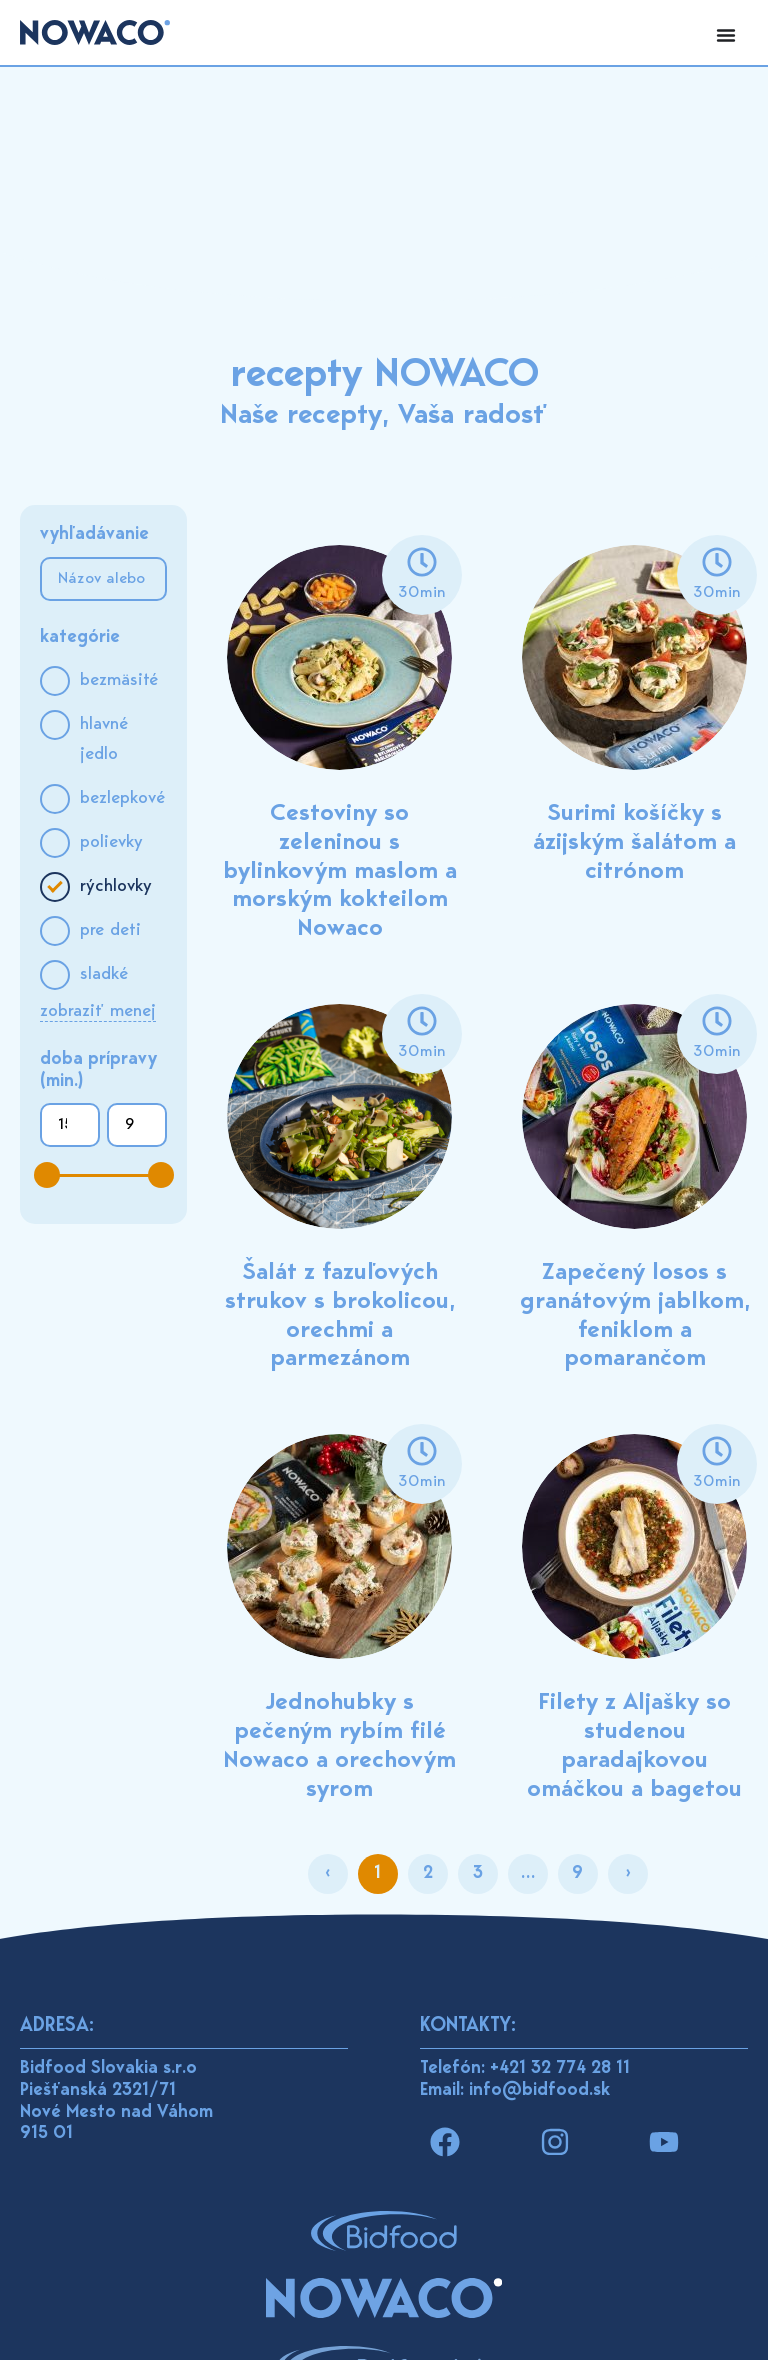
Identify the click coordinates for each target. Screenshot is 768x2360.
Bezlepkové (122, 799)
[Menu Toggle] (726, 35)
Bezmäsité (119, 681)
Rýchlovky (116, 887)
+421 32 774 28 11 (560, 2069)
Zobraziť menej (98, 1012)
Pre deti (110, 931)
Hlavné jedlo (104, 740)
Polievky (111, 843)
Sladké (104, 975)
